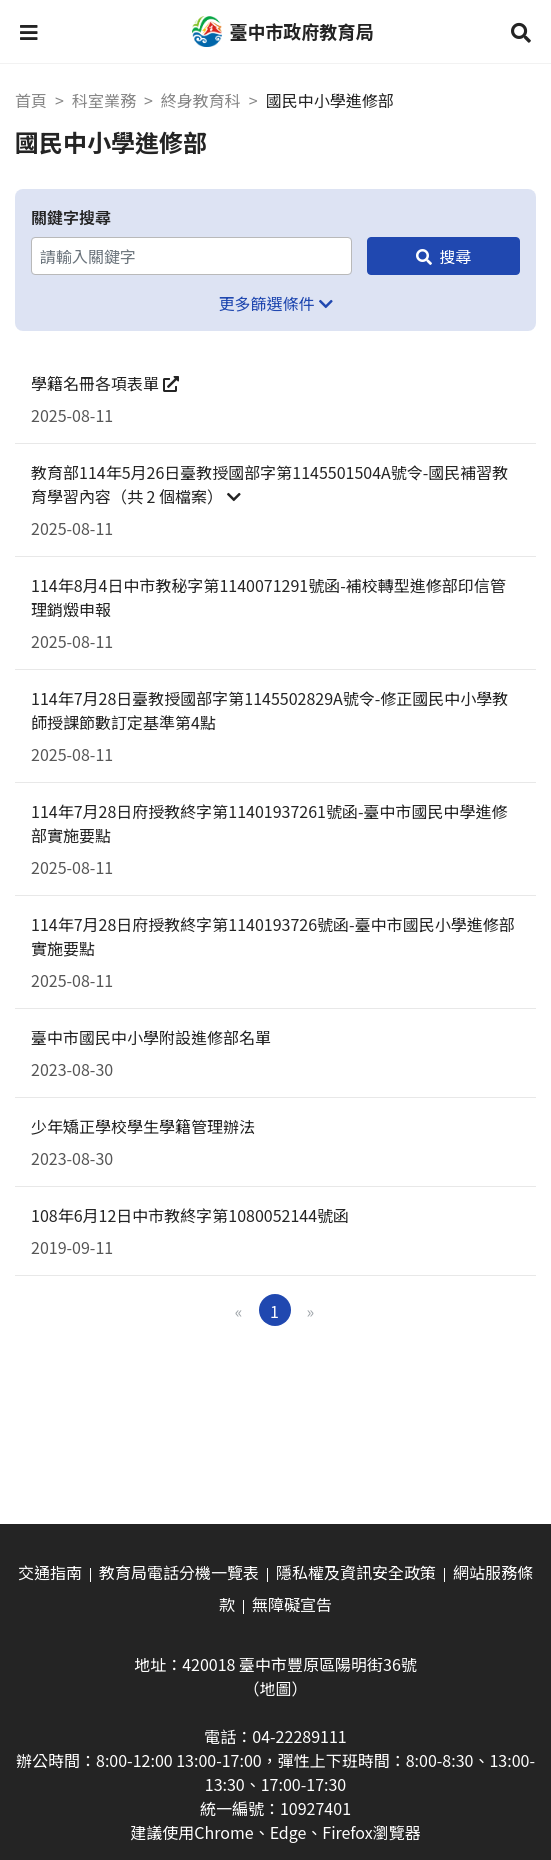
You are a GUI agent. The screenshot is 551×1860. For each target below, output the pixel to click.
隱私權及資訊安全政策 (356, 1572)
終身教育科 (201, 100)
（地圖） (275, 1688)
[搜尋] (443, 256)
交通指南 (50, 1572)
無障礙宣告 (292, 1604)
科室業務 (104, 100)
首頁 (31, 100)
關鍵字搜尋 (71, 217)
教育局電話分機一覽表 (179, 1572)
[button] (29, 32)
